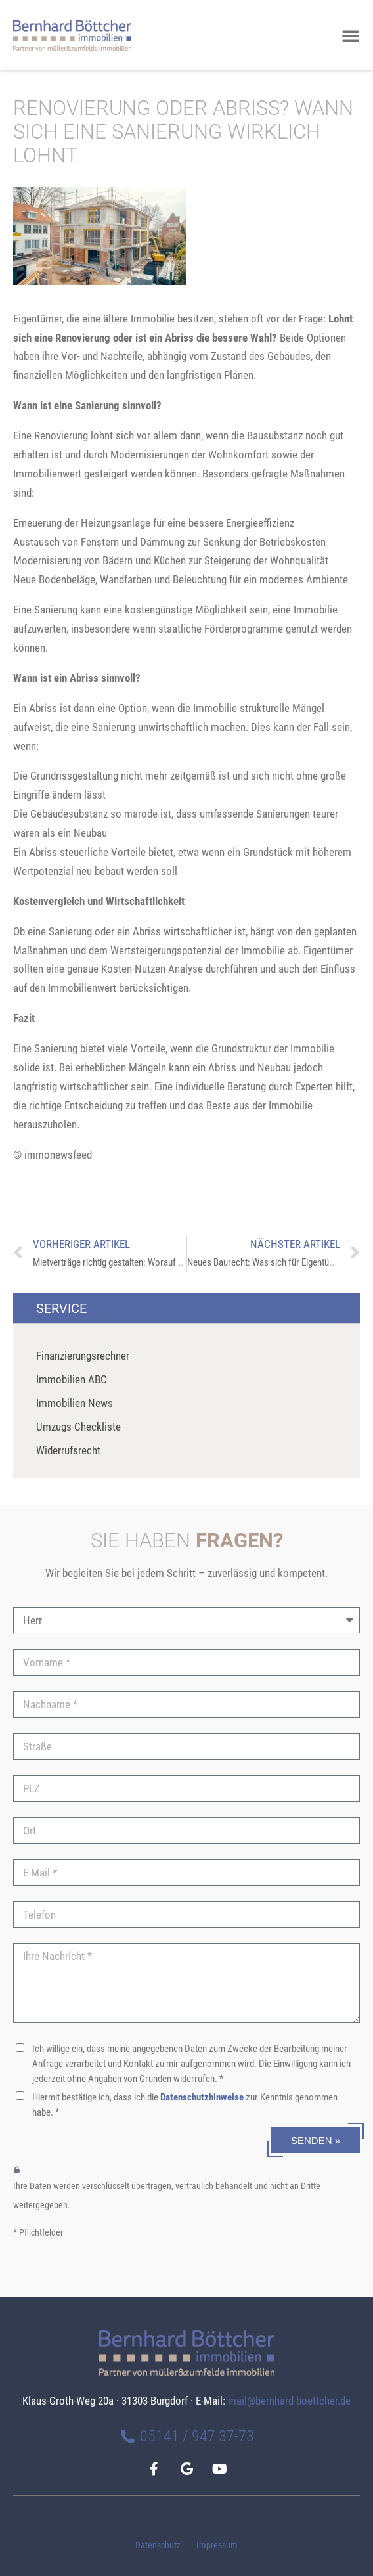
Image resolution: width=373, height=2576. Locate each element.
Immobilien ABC (71, 1379)
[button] (350, 35)
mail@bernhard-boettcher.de (289, 2400)
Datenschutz (158, 2545)
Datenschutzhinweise (202, 2097)
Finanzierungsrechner (82, 1355)
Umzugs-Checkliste (78, 1426)
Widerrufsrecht (68, 1450)
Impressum (217, 2545)
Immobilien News (74, 1403)
